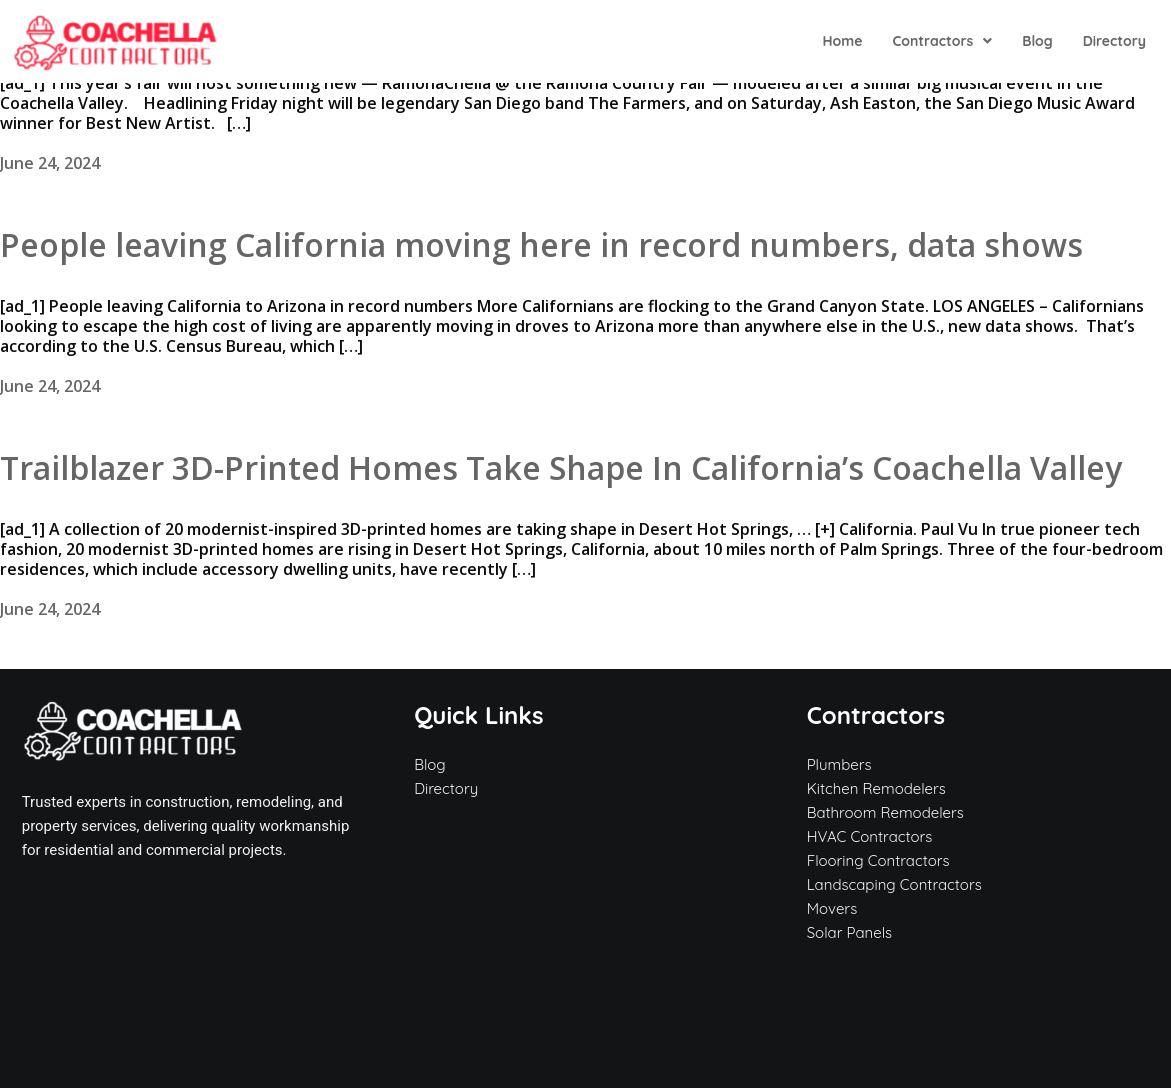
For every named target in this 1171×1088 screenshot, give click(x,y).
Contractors (942, 41)
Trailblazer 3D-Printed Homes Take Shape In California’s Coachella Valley (561, 467)
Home (842, 41)
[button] (942, 41)
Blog (1037, 41)
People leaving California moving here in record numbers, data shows (541, 244)
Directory (1114, 41)
